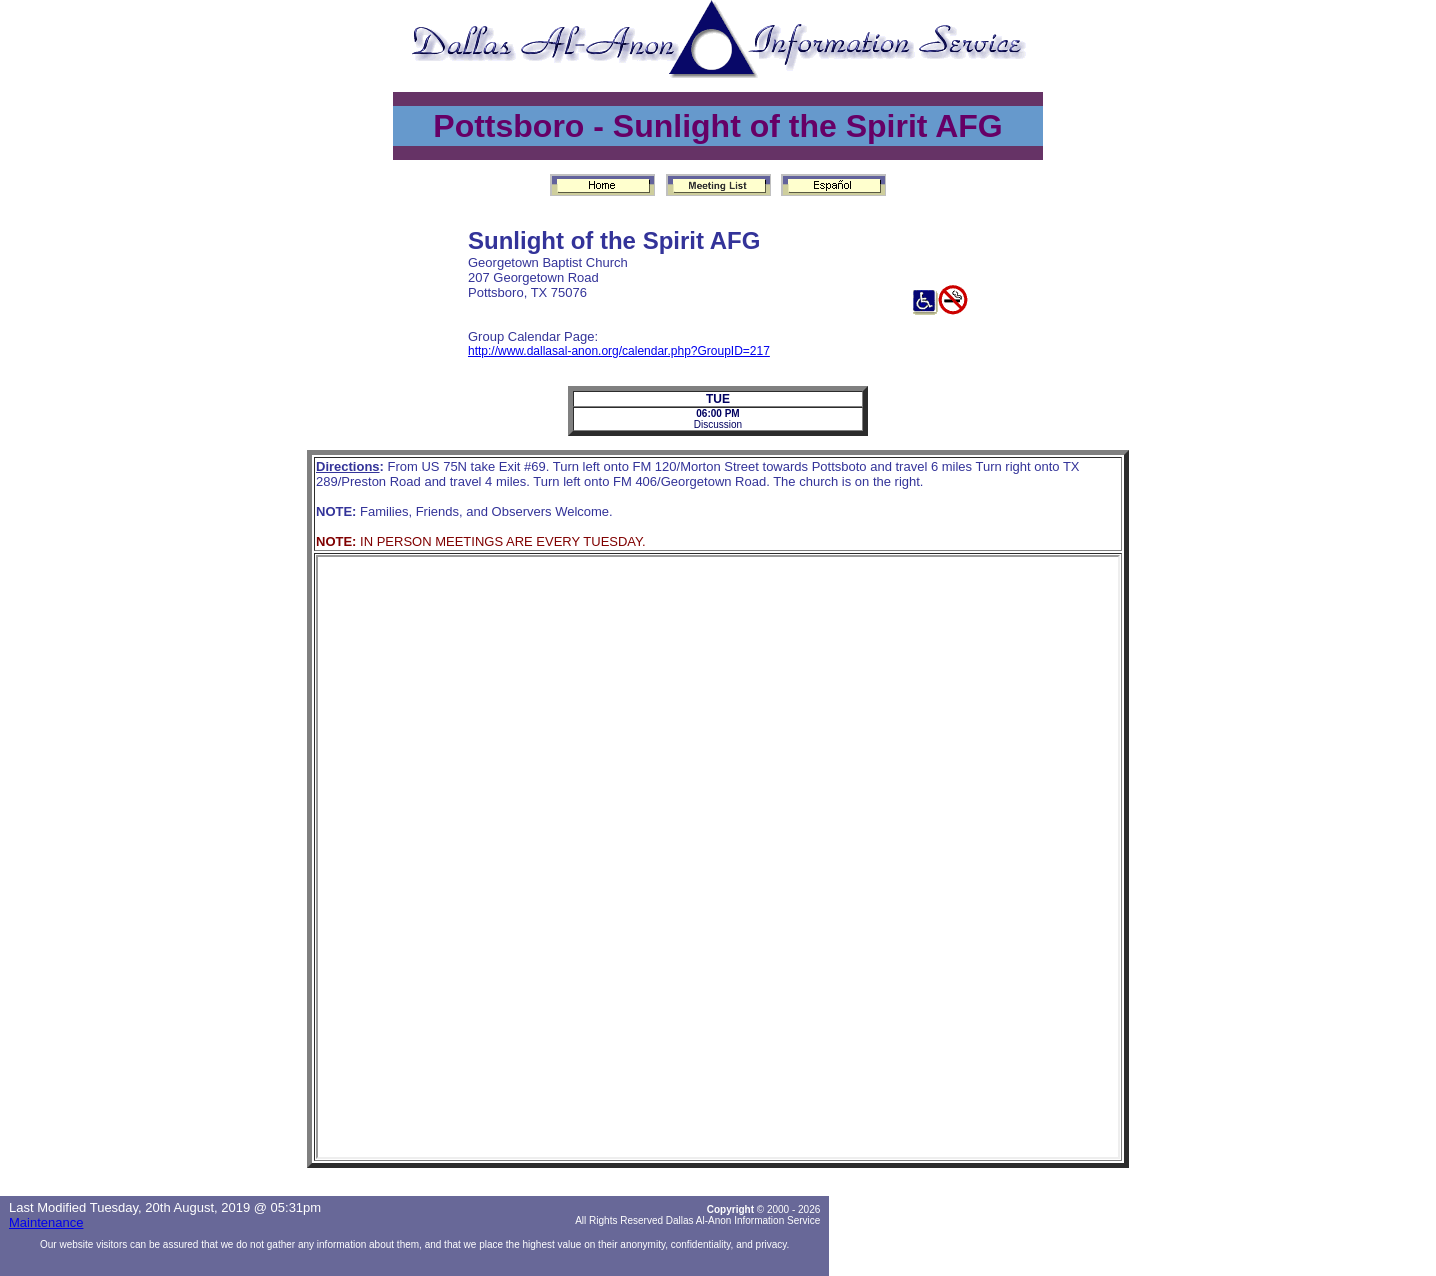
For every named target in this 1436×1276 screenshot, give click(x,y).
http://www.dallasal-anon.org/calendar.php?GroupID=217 (619, 351)
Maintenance (46, 1222)
